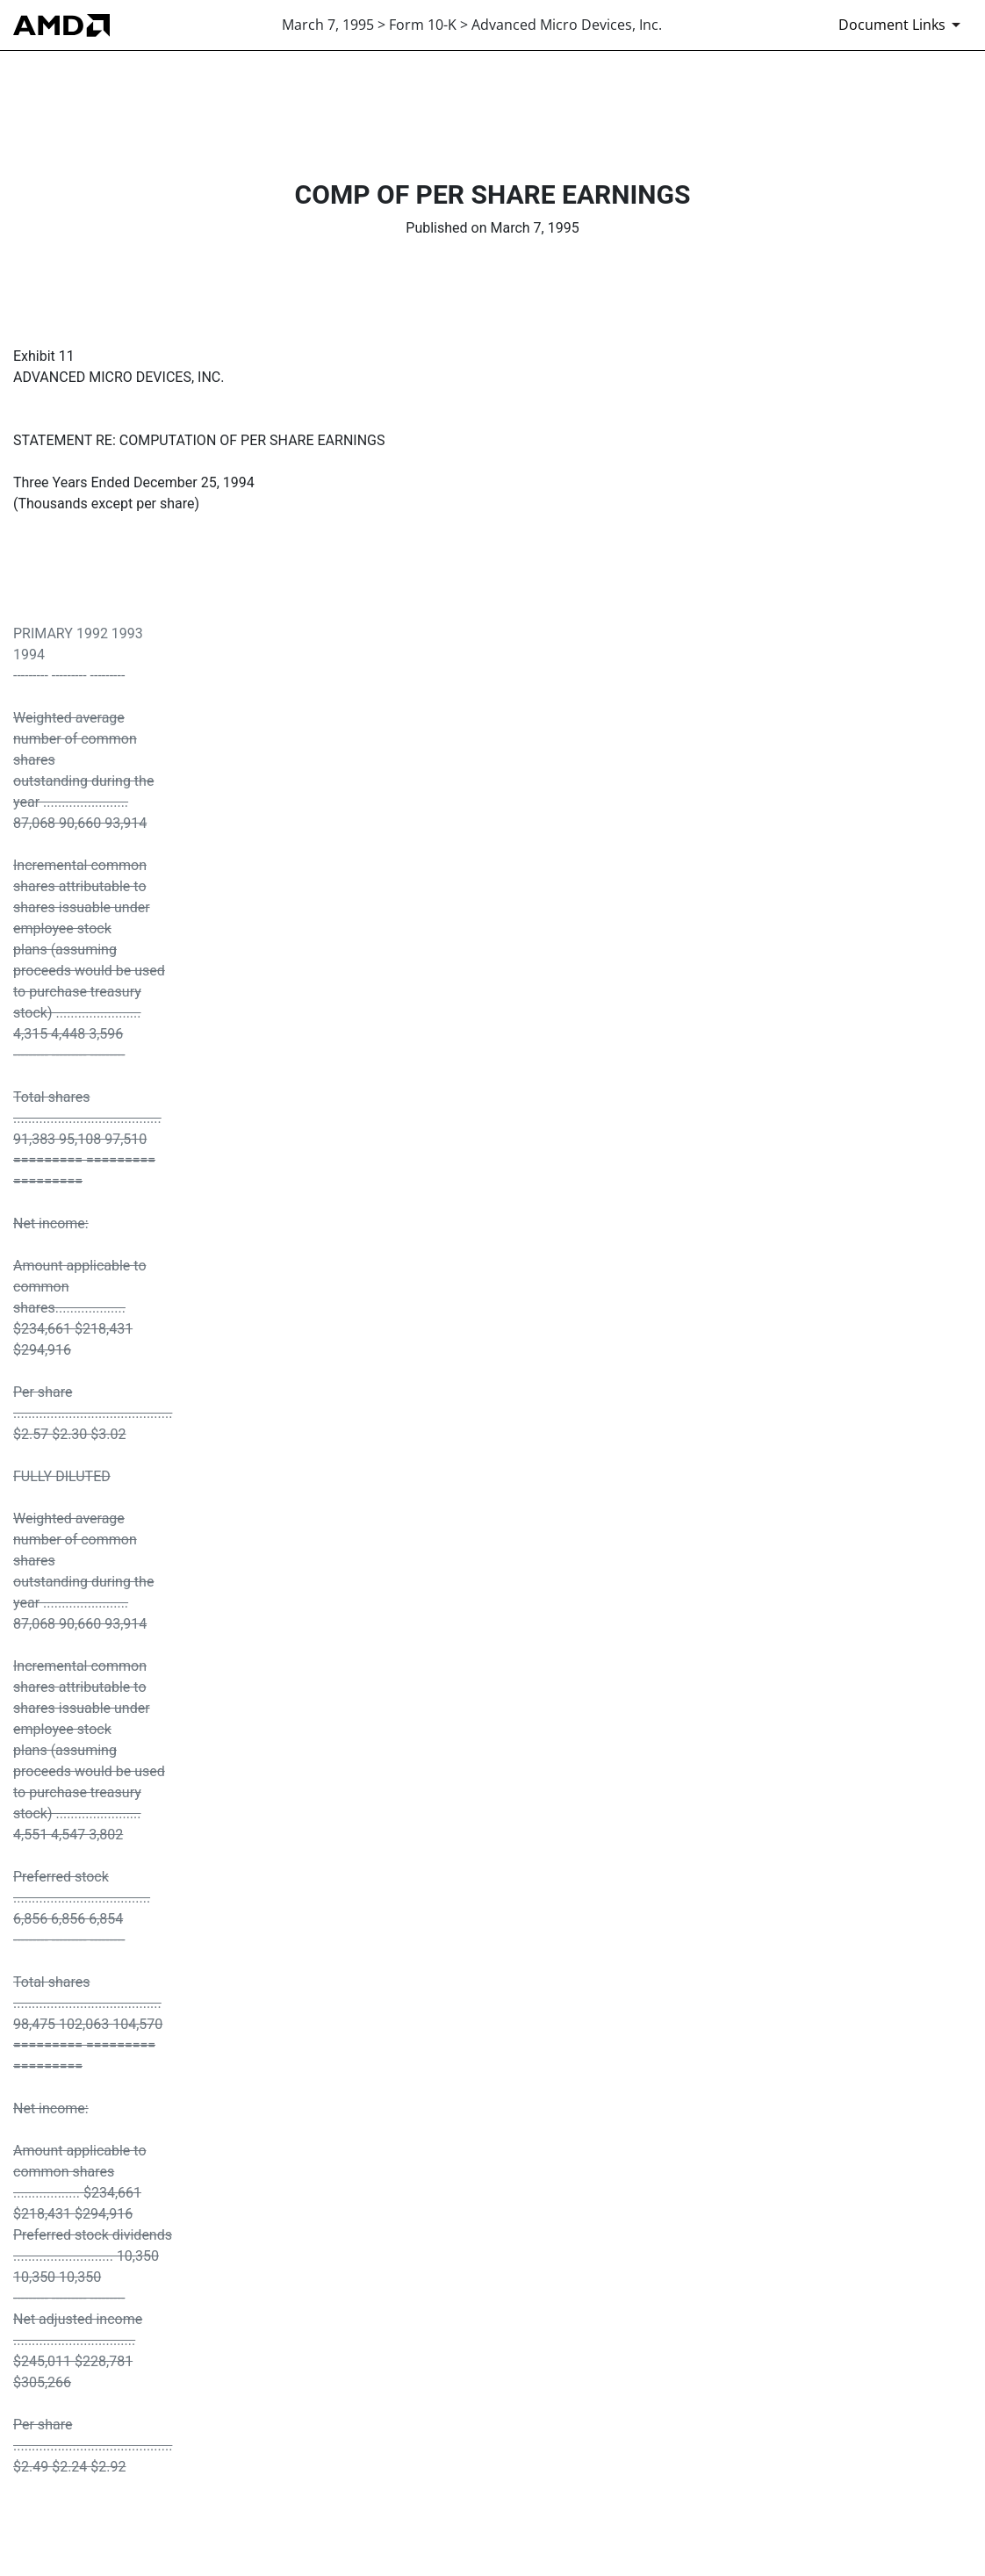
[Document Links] (902, 24)
